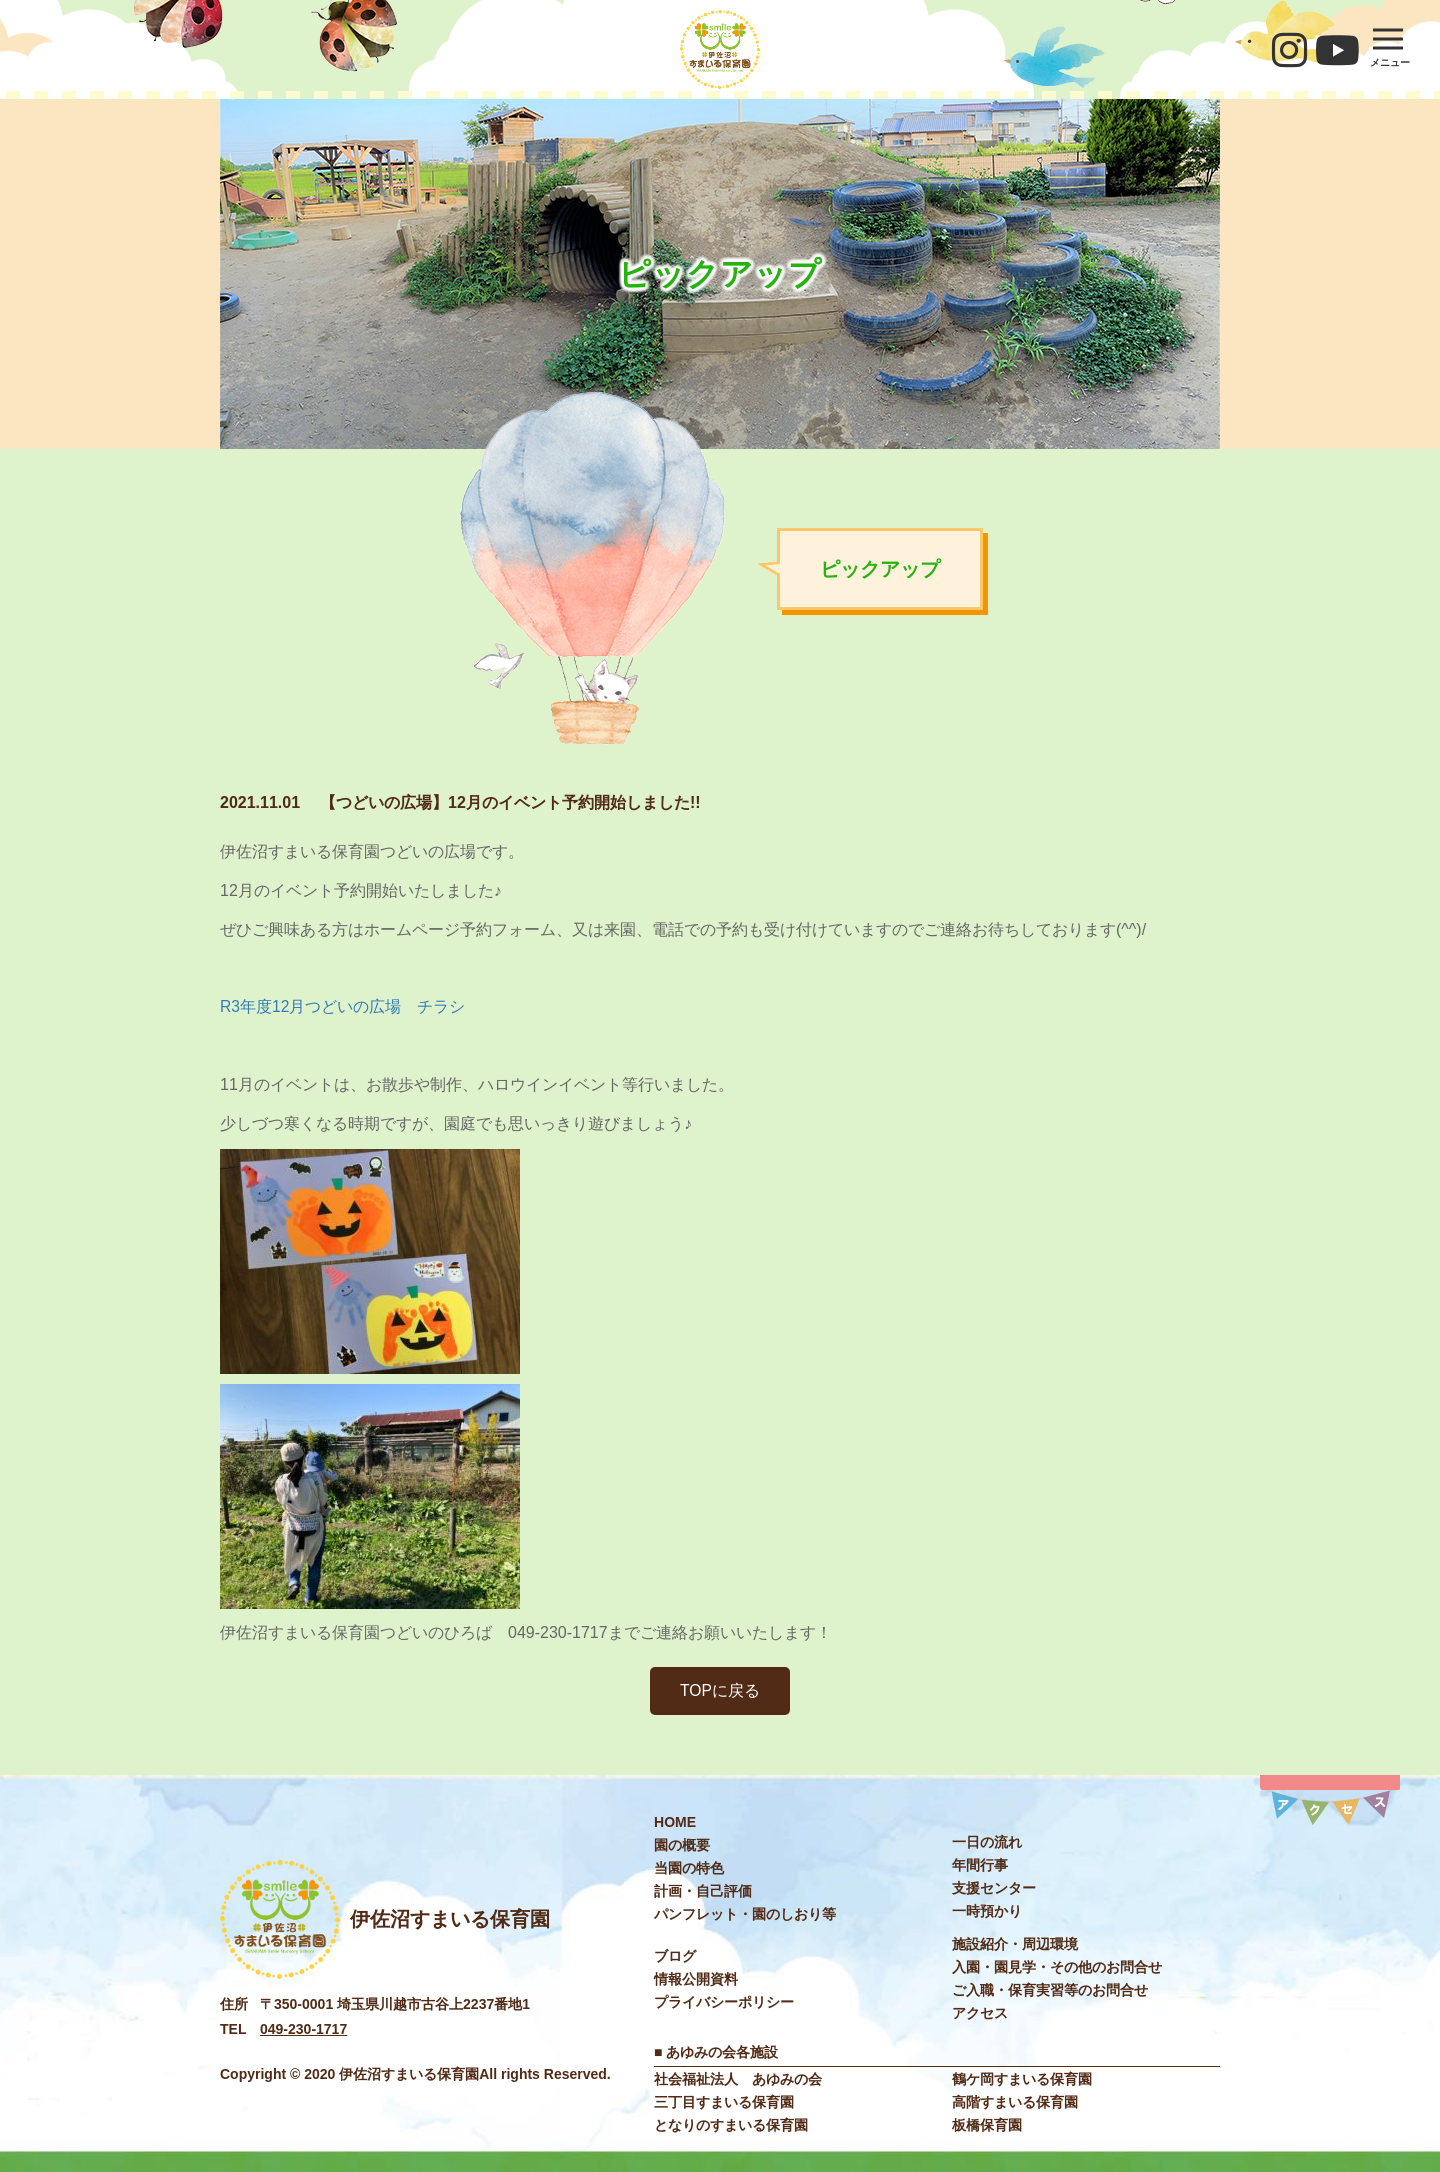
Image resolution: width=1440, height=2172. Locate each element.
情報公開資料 (696, 1980)
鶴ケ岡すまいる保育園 (1022, 2079)
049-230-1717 (303, 2030)
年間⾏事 (980, 1866)
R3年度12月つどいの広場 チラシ (343, 1006)
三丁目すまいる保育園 (724, 2102)
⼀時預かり (987, 1912)
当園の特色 (689, 1869)
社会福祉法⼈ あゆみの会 (738, 2079)
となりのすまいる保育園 (731, 2125)
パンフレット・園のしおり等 (745, 1915)
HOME (675, 1823)
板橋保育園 (987, 2125)
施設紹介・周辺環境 (1015, 1945)
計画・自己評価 (703, 1892)
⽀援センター (994, 1889)
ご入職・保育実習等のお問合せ (1050, 1991)
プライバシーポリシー (724, 2003)
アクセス (980, 2014)
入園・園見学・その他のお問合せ (1057, 1968)
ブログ (675, 1957)
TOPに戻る (720, 1690)
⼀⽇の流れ (987, 1843)
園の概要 (682, 1846)
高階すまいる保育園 (1015, 2102)
